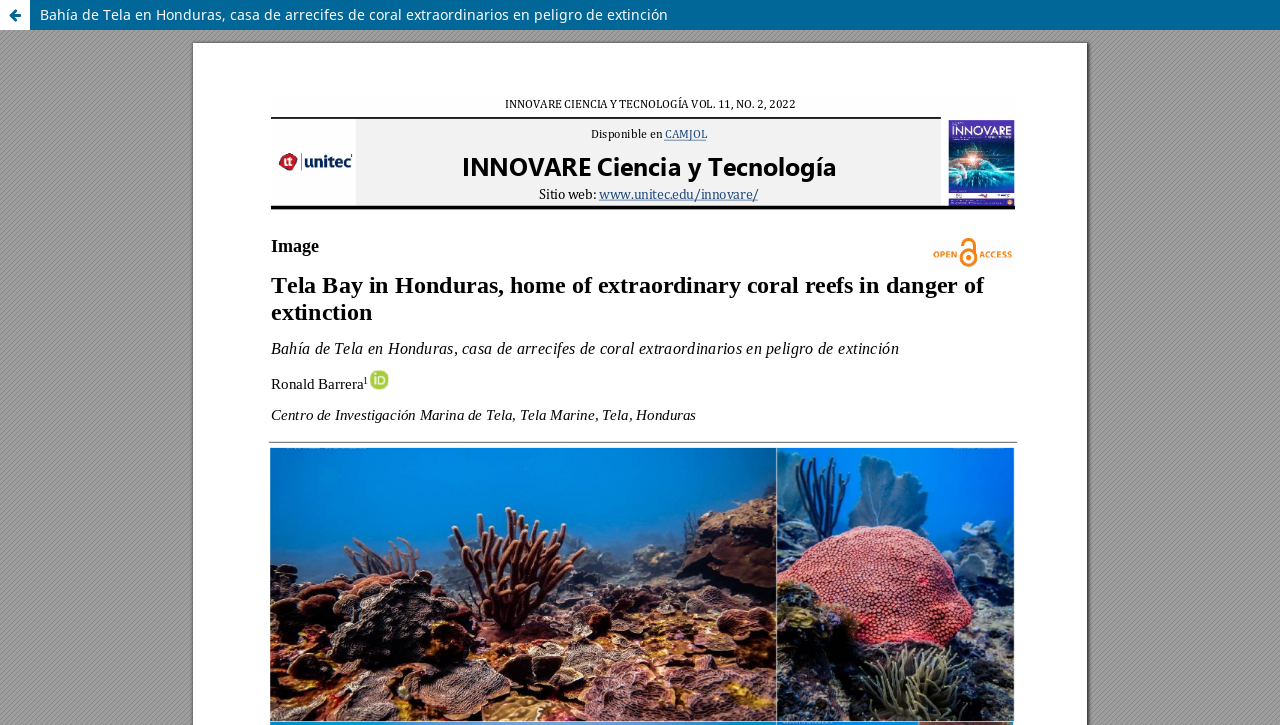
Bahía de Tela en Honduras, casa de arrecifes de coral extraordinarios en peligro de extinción (354, 14)
